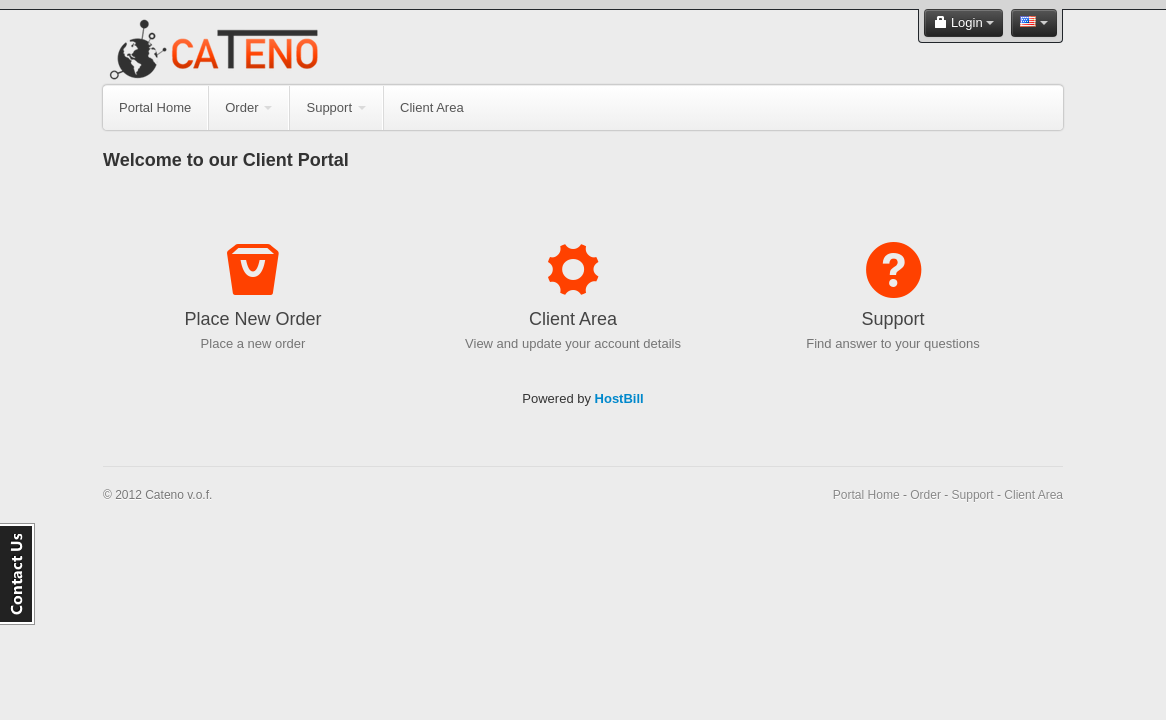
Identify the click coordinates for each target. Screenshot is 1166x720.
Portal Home (155, 107)
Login (963, 22)
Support (336, 107)
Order (248, 107)
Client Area (432, 107)
